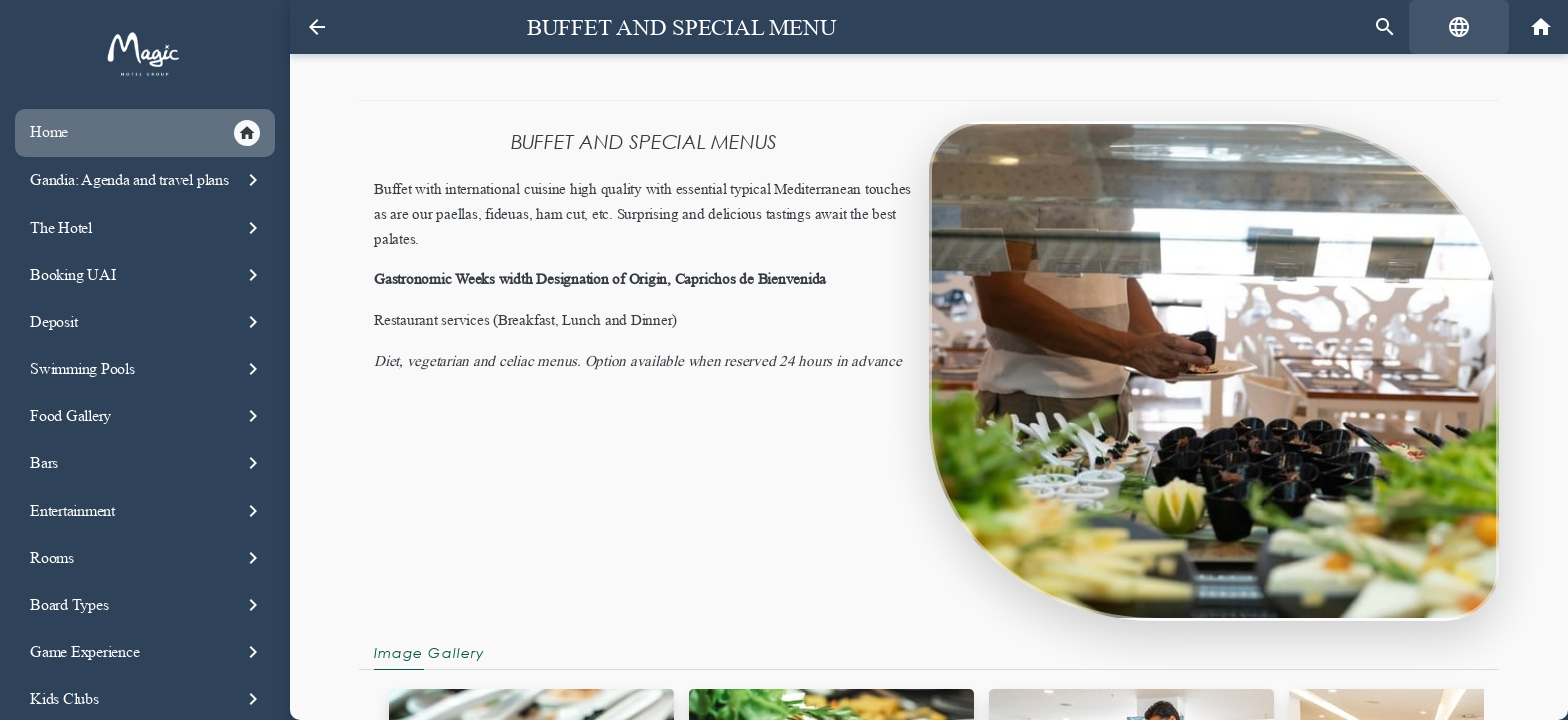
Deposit (147, 322)
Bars (147, 463)
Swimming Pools (147, 369)
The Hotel (147, 228)
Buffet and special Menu (681, 27)
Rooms (147, 558)
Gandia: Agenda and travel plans (147, 180)
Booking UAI (147, 275)
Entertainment (147, 511)
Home (145, 133)
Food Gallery (147, 416)
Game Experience (147, 652)
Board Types (147, 605)
